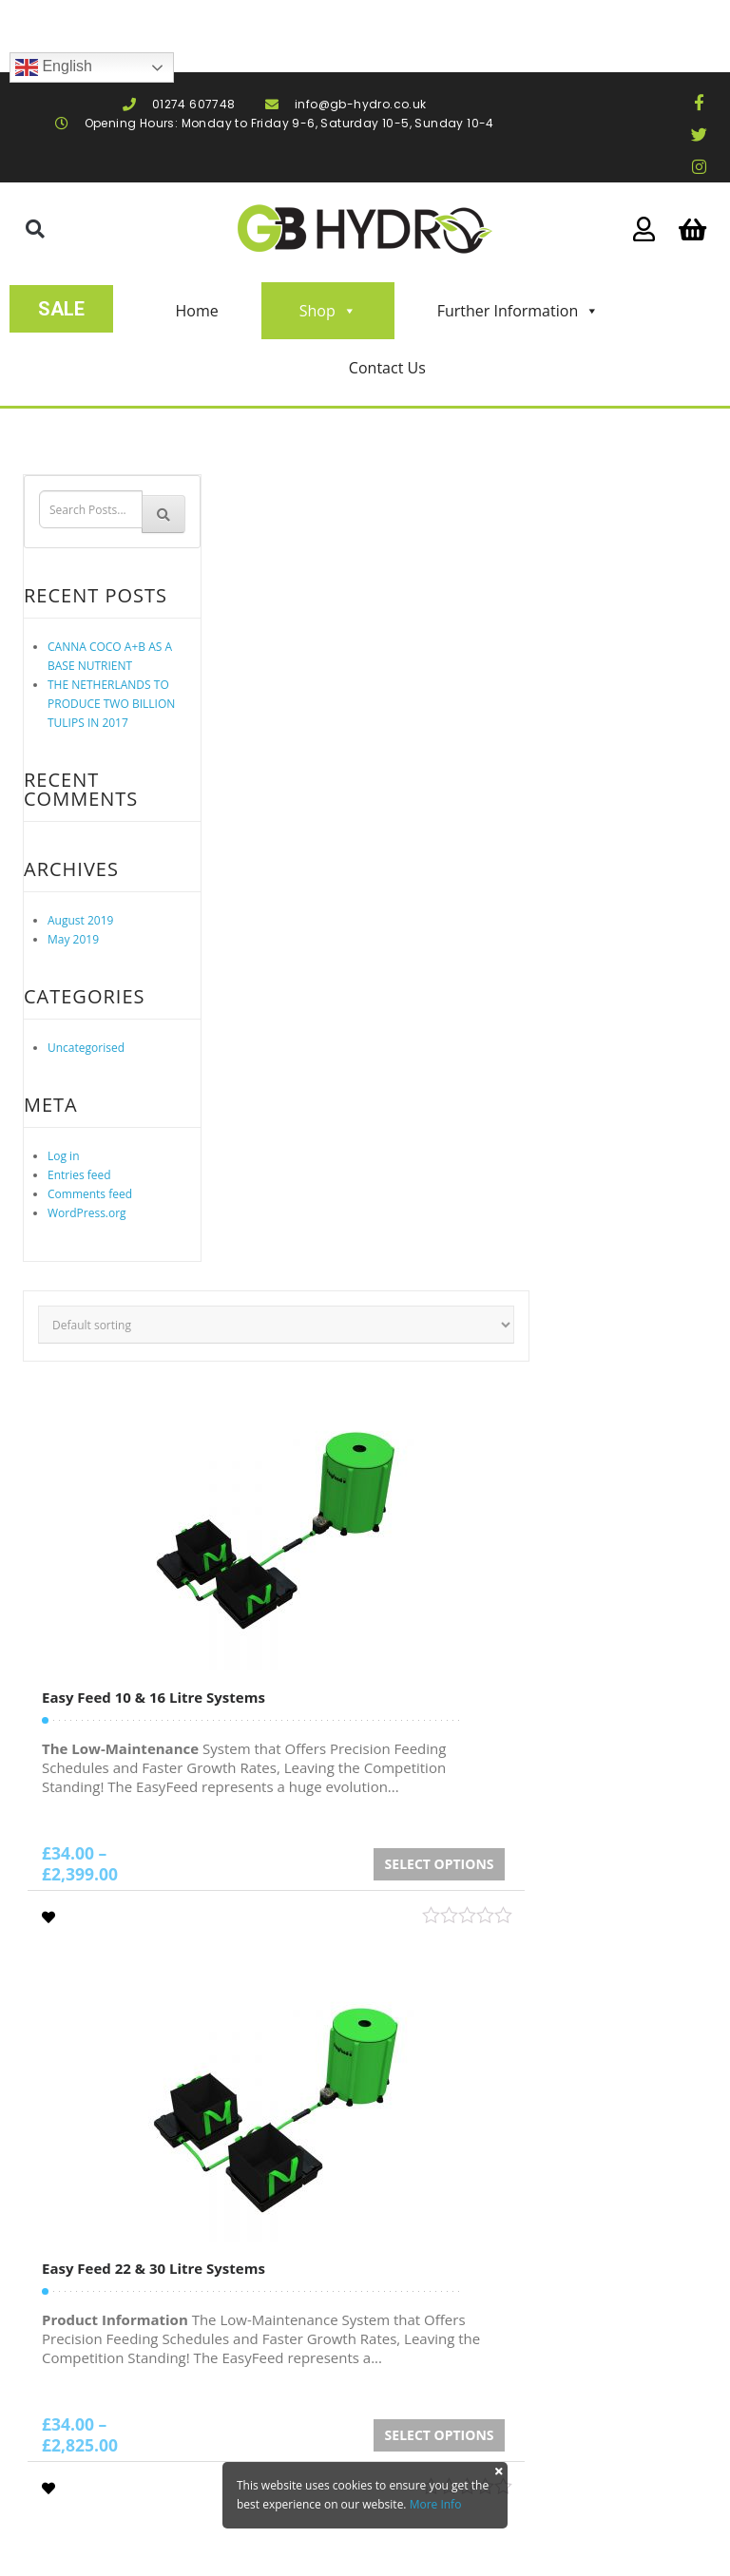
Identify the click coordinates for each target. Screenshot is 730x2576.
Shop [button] (327, 310)
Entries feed (79, 1175)
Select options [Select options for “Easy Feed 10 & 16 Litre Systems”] (439, 1864)
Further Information (518, 310)
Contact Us (387, 367)
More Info (436, 2504)
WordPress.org (87, 1213)
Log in (64, 1156)
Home (196, 310)
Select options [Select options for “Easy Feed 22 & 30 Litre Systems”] (439, 2435)
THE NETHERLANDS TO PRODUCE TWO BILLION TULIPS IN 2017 (111, 704)
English (53, 67)
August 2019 (80, 920)
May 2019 (73, 939)
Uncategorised (86, 1048)
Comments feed (90, 1194)
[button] (34, 229)
